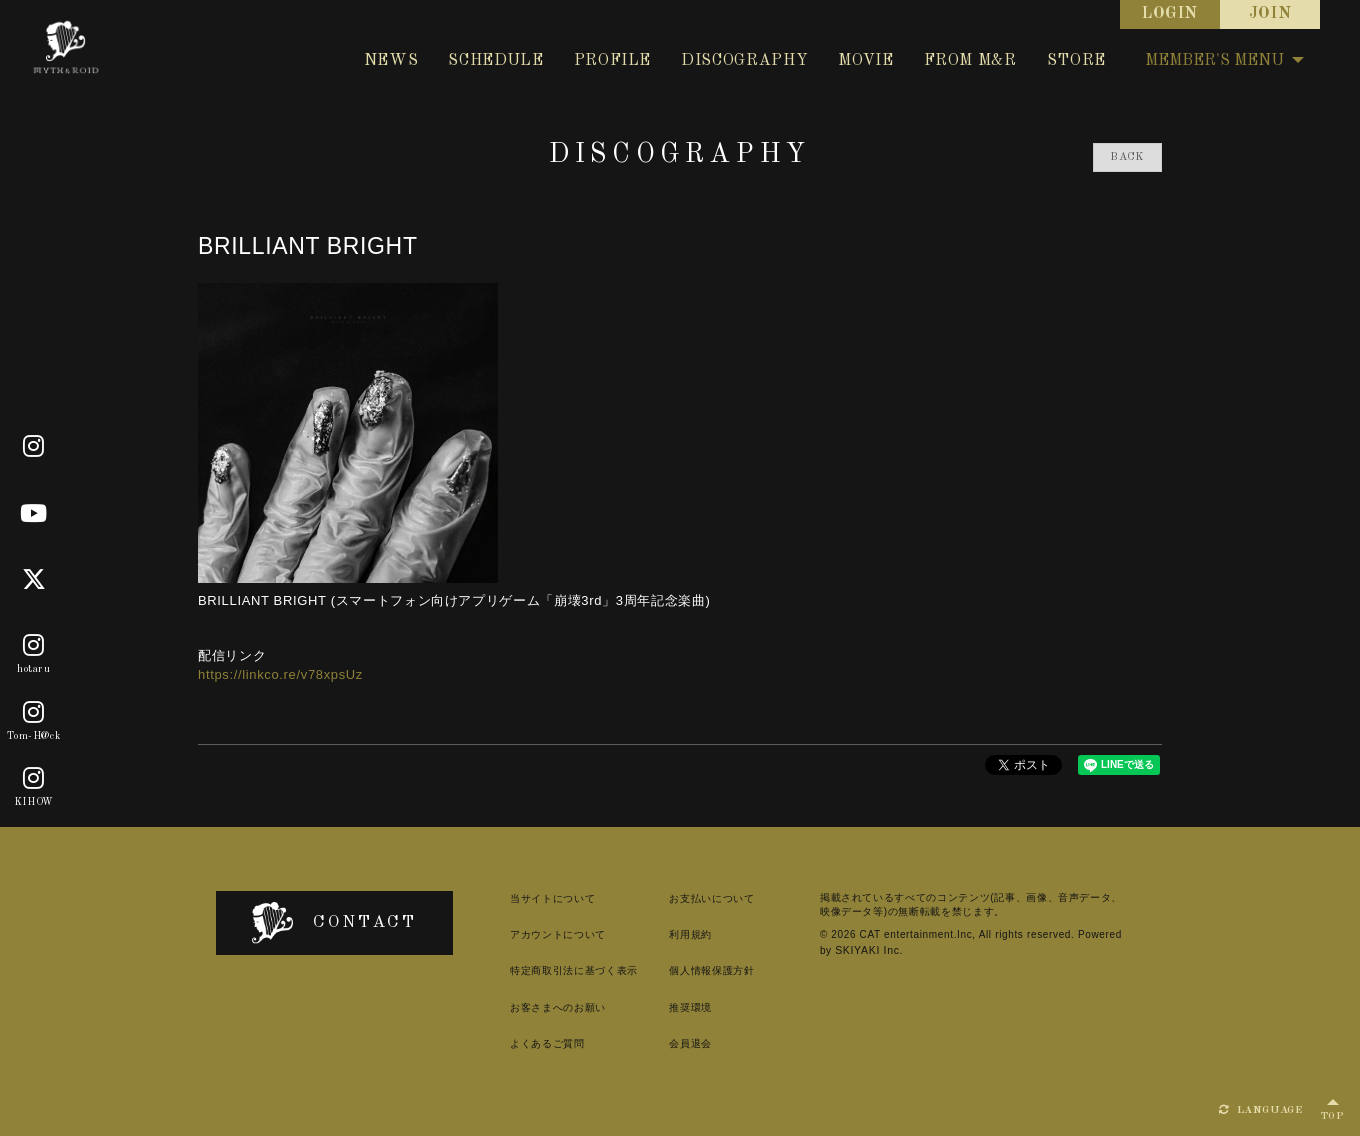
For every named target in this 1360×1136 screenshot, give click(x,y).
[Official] (34, 448)
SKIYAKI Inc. (859, 949)
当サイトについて (535, 898)
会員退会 (678, 1043)
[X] (34, 580)
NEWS (391, 61)
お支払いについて (699, 898)
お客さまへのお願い (541, 1007)
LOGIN (1170, 14)
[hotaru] (34, 646)
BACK (1127, 157)
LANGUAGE (1261, 1110)
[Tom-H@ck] (34, 713)
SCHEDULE (495, 61)
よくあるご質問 (530, 1043)
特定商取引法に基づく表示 (557, 970)
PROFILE (613, 61)
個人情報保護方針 (699, 970)
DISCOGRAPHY (744, 61)
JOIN (1270, 14)
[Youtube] (34, 514)
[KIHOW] (34, 779)
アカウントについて (541, 934)
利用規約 (678, 934)
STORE (1076, 61)
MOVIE (865, 61)
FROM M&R (970, 61)
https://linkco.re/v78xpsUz (280, 674)
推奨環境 (678, 1007)
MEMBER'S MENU (1224, 61)
